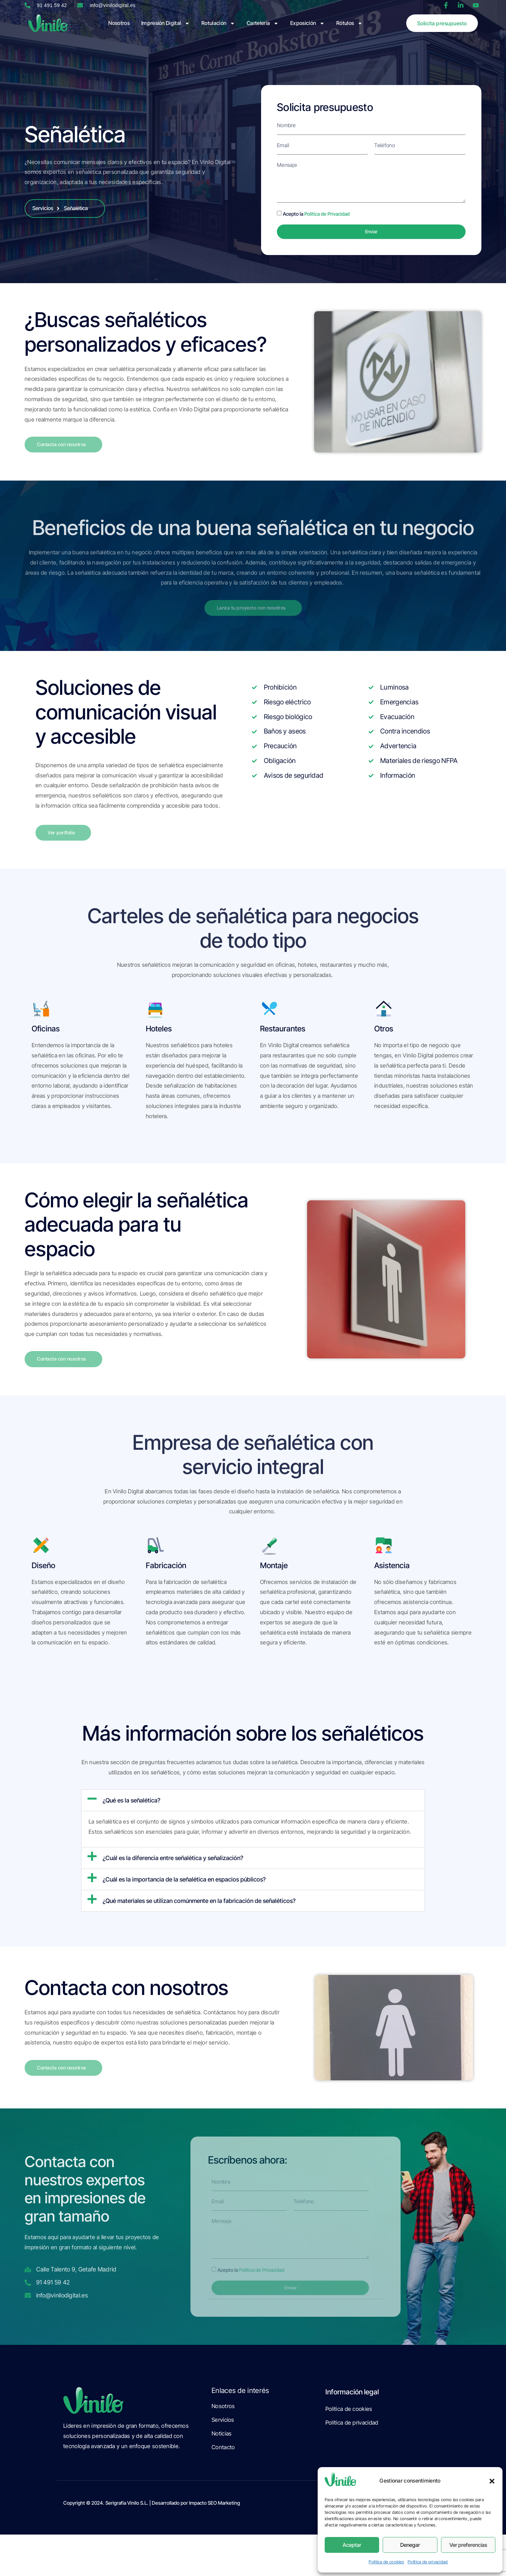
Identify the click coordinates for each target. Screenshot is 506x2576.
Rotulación (218, 23)
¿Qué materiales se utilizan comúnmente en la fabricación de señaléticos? (199, 1908)
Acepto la (316, 217)
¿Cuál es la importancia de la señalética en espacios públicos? (184, 1887)
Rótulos (349, 23)
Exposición (307, 23)
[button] (491, 2481)
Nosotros (119, 23)
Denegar (410, 2545)
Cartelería (263, 23)
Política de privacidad (428, 2561)
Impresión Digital (165, 23)
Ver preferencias (468, 2545)
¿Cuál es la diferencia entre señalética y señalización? (173, 1866)
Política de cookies (386, 2561)
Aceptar (352, 2545)
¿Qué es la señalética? (131, 1808)
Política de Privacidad (327, 217)
